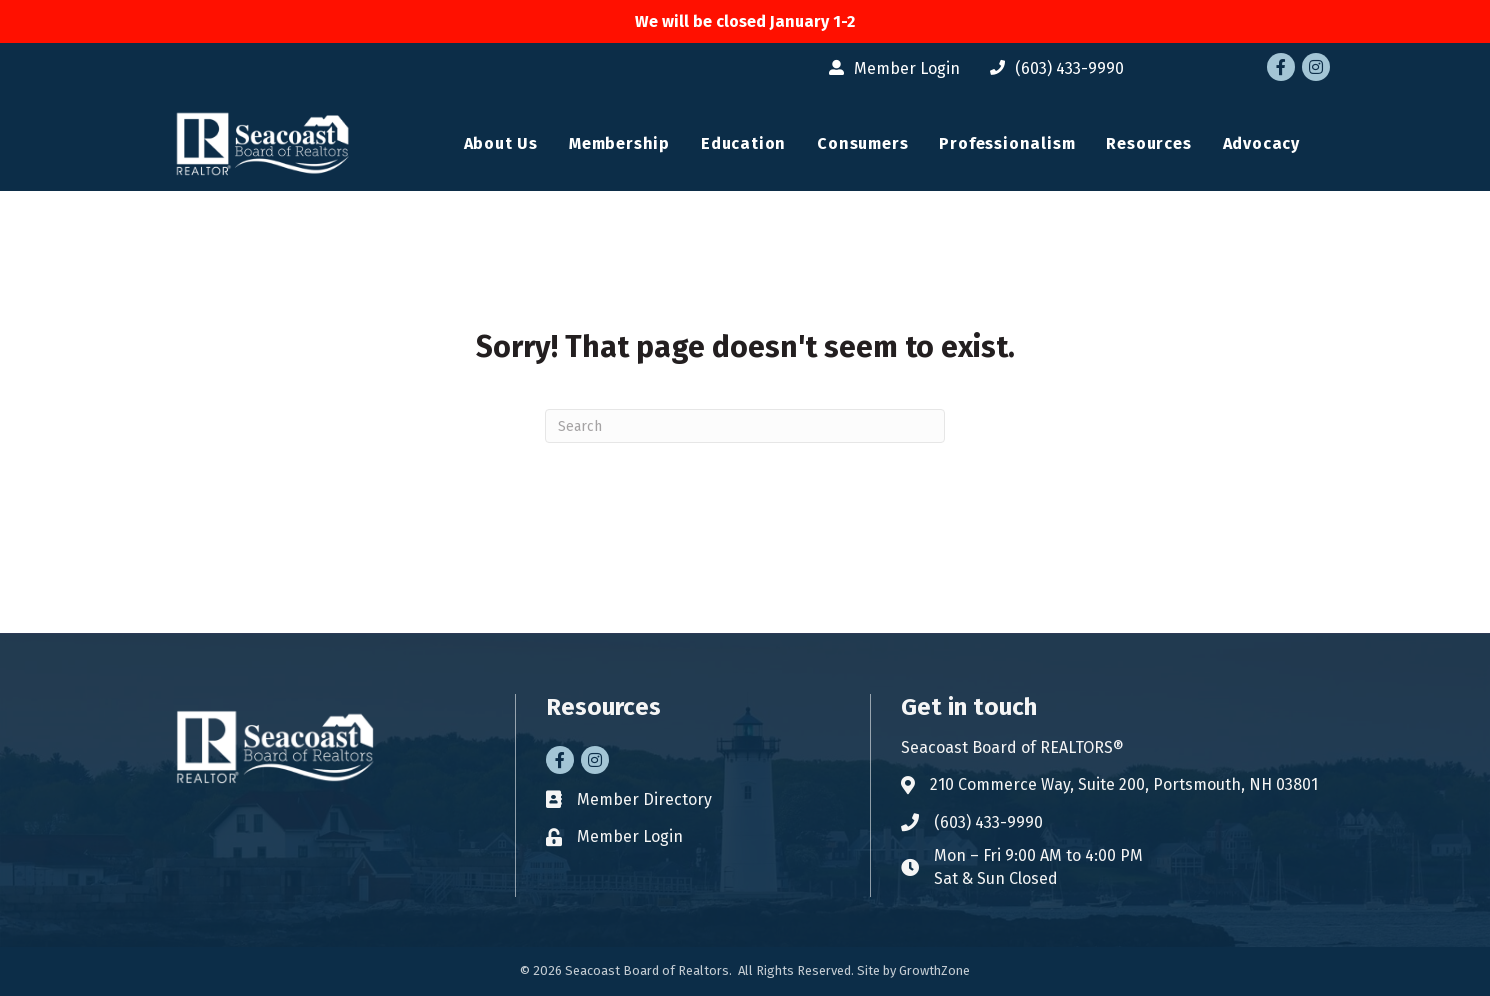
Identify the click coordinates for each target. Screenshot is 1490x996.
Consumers (862, 143)
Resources (1148, 143)
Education (743, 143)
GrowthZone (934, 970)
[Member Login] (889, 68)
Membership (619, 143)
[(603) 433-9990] (1052, 68)
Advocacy (1261, 143)
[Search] (745, 426)
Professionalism (1007, 143)
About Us (501, 143)
